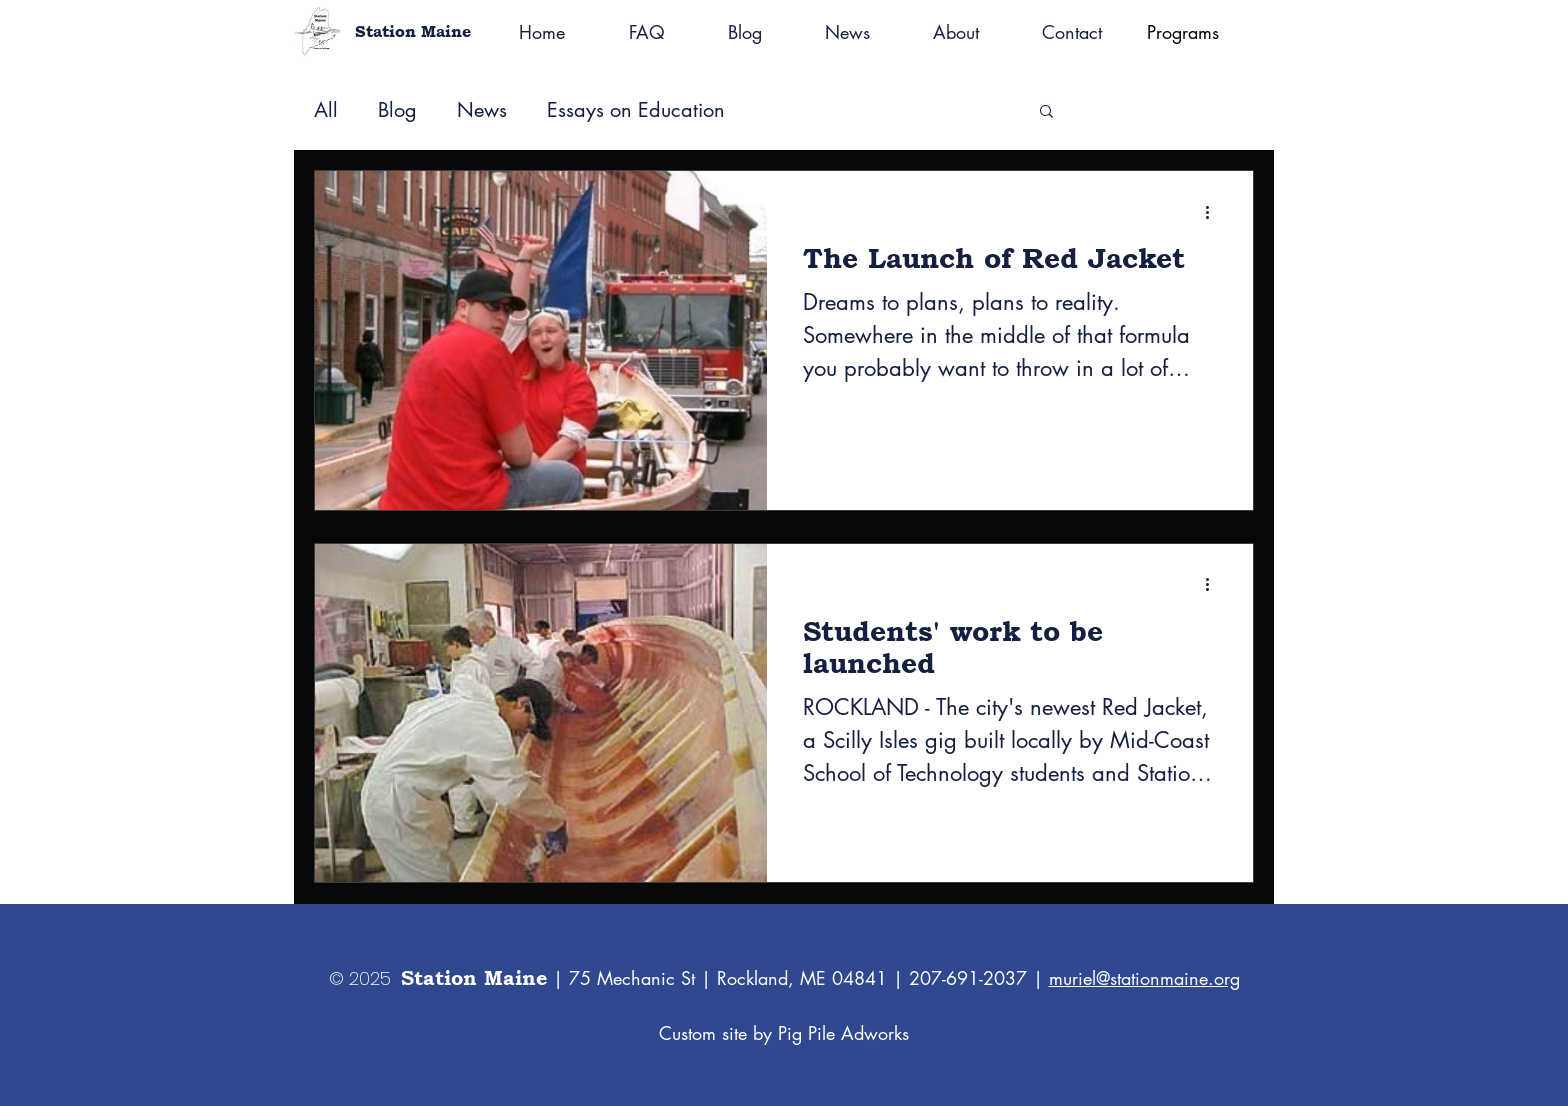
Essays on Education (636, 110)
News (482, 110)
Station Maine (413, 31)
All (326, 110)
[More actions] (1214, 212)
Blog (397, 110)
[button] (1046, 112)
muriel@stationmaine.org (1144, 978)
